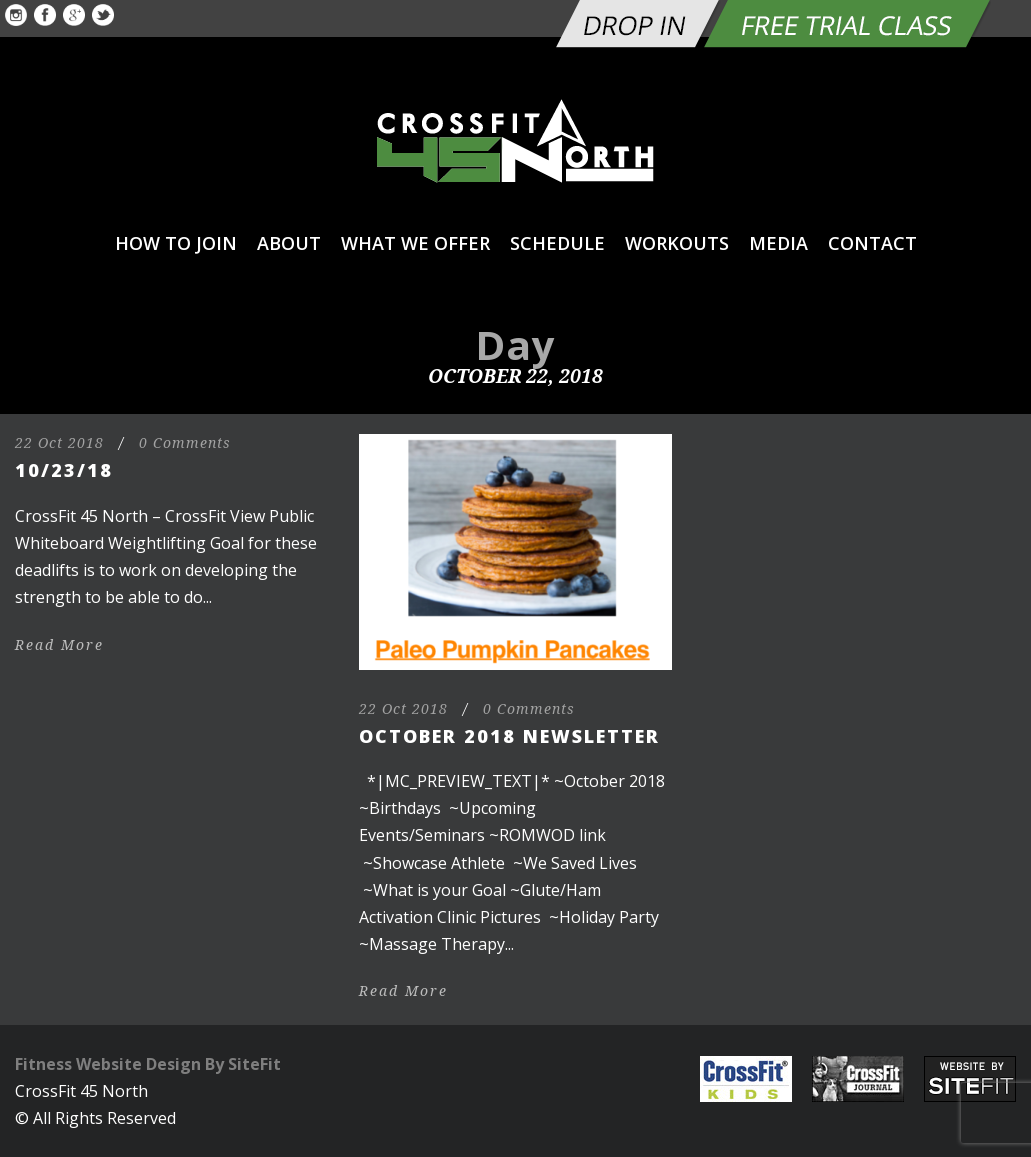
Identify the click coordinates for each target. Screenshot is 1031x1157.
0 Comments (185, 443)
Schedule (557, 243)
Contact (872, 243)
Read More (59, 645)
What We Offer (415, 243)
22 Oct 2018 (59, 443)
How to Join (176, 243)
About (289, 243)
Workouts (677, 243)
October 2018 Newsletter (509, 736)
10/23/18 (64, 470)
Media (778, 243)
